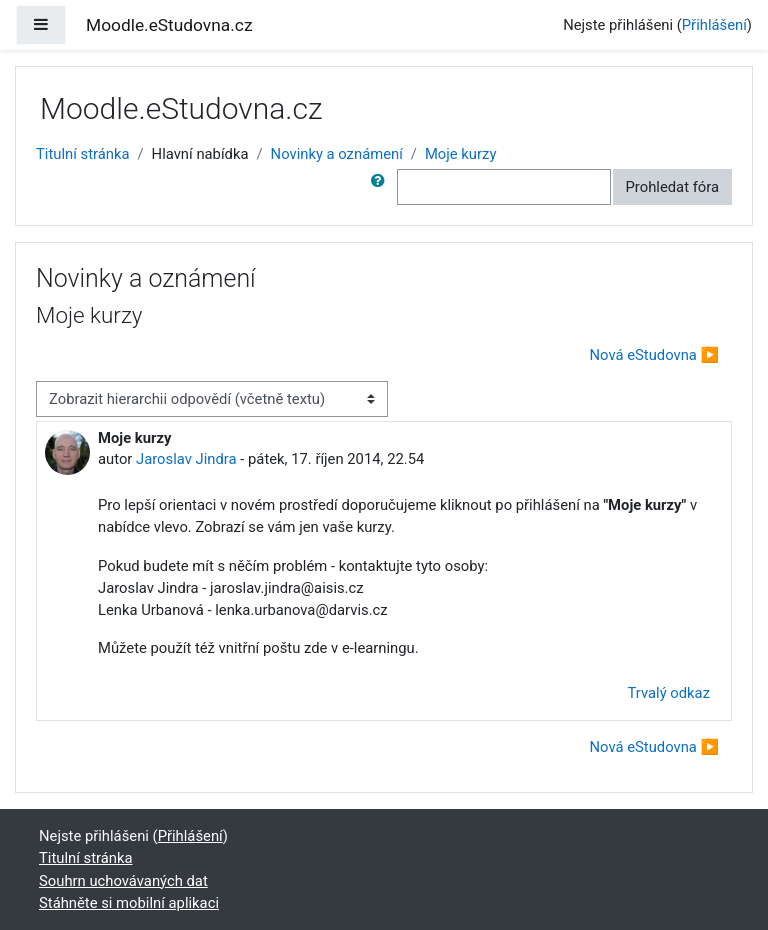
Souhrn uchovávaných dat (123, 881)
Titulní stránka (83, 154)
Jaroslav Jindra (186, 459)
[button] (382, 187)
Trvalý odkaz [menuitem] (669, 693)
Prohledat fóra (673, 187)
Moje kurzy (460, 154)
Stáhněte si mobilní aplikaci (129, 903)
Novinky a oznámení (337, 154)
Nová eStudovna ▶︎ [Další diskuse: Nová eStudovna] (654, 355)
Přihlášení (714, 25)
